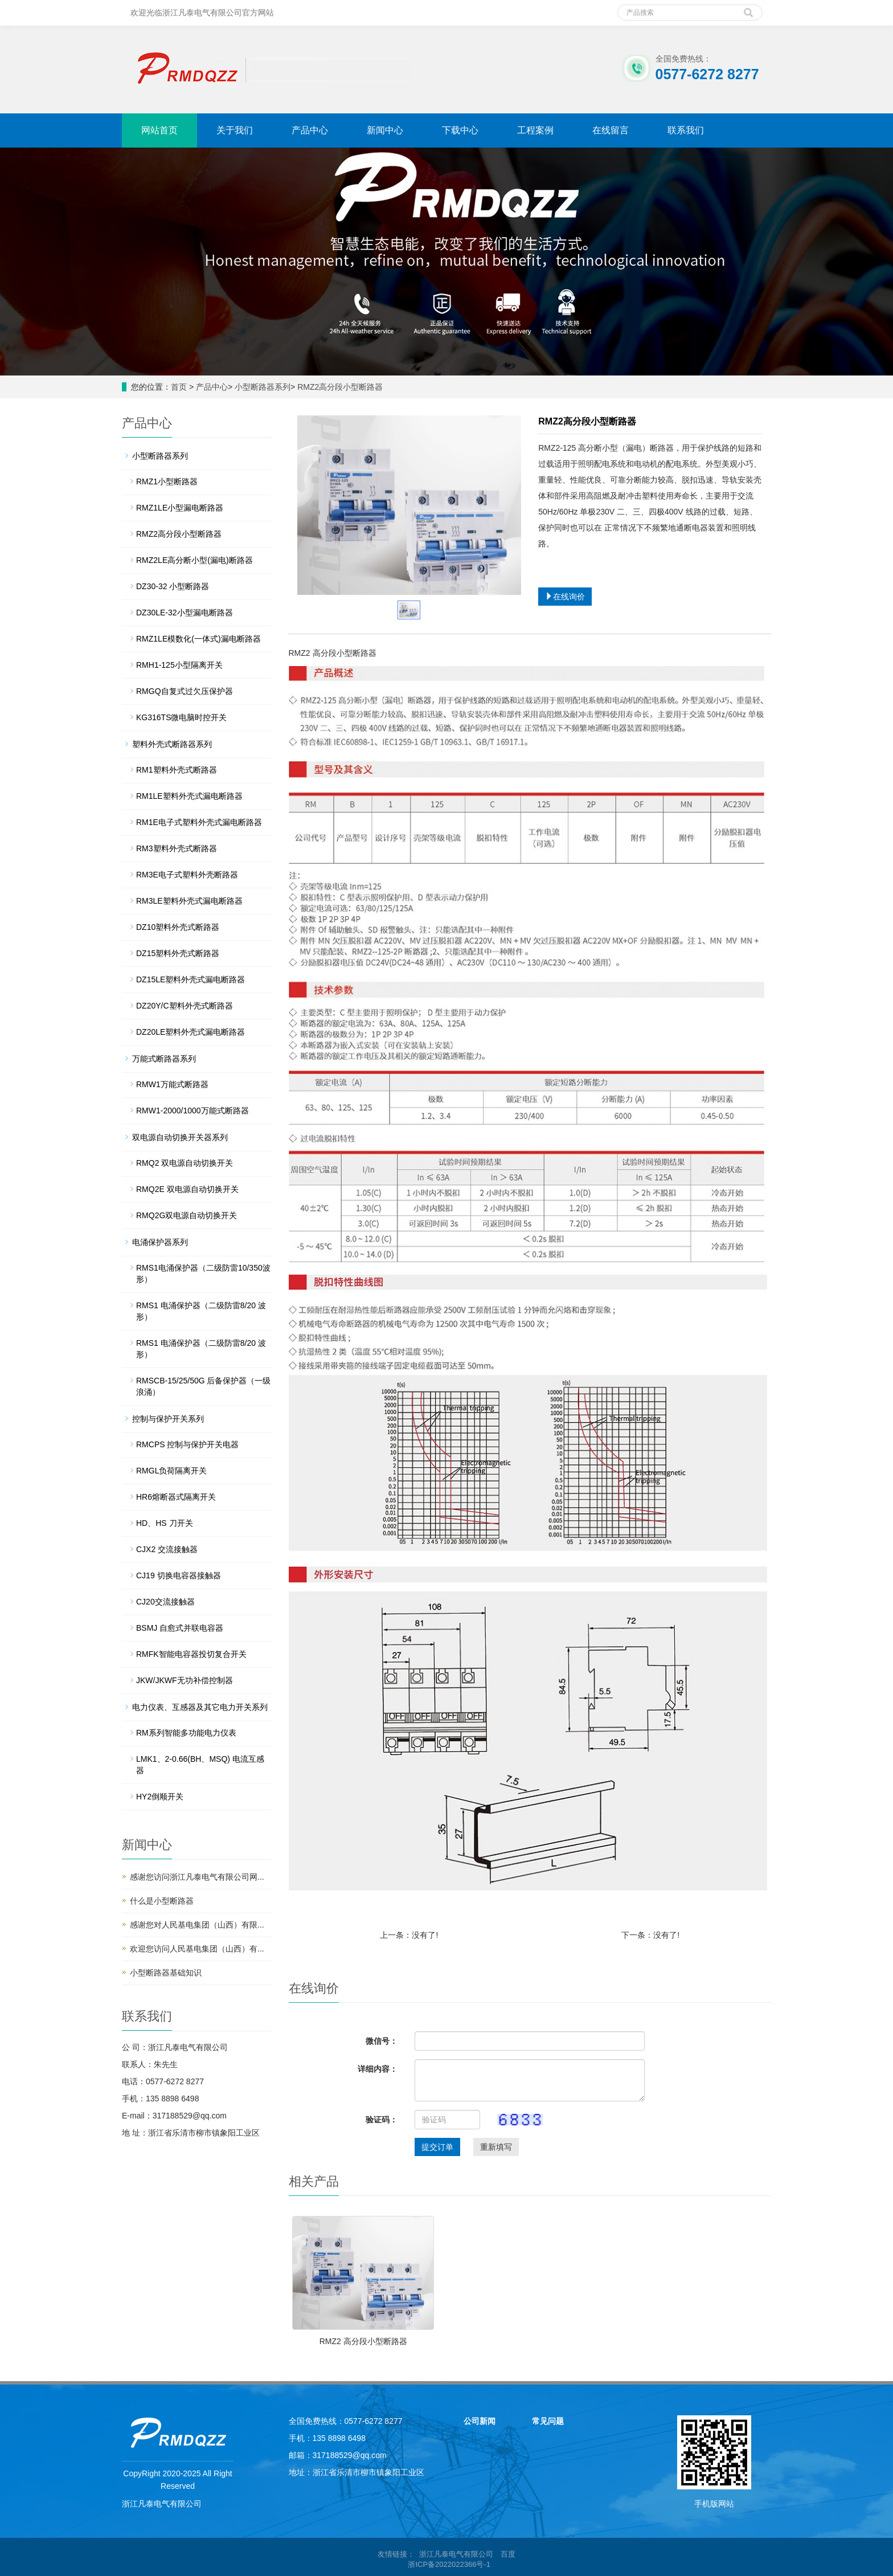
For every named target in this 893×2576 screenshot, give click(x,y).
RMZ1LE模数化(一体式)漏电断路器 (198, 638)
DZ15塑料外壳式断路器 (177, 953)
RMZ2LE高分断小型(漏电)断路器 (194, 560)
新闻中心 (385, 130)
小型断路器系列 (262, 386)
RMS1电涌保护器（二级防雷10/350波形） (203, 1273)
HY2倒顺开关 (159, 1796)
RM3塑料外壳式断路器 (176, 848)
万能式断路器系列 (164, 1058)
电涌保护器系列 (160, 1242)
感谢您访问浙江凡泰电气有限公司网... (197, 1876)
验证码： (382, 2119)
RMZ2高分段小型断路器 (340, 386)
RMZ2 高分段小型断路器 (363, 2341)
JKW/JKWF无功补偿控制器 (184, 1680)
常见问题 (548, 2421)
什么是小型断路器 (162, 1900)
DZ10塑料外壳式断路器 (177, 927)
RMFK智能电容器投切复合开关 (191, 1654)
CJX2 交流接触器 (167, 1549)
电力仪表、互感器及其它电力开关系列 (200, 1707)
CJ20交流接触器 (165, 1601)
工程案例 (535, 130)
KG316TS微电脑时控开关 (181, 717)
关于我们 (234, 130)
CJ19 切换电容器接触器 (178, 1575)
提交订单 (437, 2147)
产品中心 (310, 130)
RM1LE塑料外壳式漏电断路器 (189, 796)
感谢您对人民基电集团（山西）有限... (197, 1924)
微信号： (382, 2041)
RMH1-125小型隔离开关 (179, 664)
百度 (508, 2554)
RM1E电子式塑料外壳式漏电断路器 (199, 822)
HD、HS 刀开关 (164, 1523)
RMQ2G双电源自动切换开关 (186, 1215)
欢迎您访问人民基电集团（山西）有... (197, 1948)
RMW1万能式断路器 (172, 1084)
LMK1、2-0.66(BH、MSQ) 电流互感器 (200, 1764)
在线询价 (565, 596)
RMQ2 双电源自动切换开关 (184, 1162)
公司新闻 (479, 2421)
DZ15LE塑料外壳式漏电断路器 (190, 979)
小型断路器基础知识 (166, 1972)
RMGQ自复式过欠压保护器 (184, 691)
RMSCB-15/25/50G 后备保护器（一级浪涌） (203, 1386)
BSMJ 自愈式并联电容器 (179, 1627)
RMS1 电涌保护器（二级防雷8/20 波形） (201, 1311)
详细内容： (378, 2068)
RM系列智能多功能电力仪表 (186, 1732)
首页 (179, 386)
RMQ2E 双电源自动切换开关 (187, 1189)
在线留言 (610, 130)
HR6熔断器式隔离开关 (176, 1496)
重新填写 (496, 2147)
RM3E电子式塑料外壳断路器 (187, 874)
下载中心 (460, 130)
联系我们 (685, 130)
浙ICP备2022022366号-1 (449, 2564)
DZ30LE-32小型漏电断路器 (184, 612)
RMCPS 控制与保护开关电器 (187, 1444)
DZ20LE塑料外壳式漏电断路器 (190, 1031)
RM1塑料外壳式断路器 (176, 769)
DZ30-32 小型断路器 (172, 586)
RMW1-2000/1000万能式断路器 (192, 1110)
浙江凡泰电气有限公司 (456, 2554)
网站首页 (159, 130)
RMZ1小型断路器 (167, 481)
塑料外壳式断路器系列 (172, 744)
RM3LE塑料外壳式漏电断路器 (189, 900)
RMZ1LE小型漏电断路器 (179, 507)
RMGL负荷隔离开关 (171, 1470)
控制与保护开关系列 (168, 1418)
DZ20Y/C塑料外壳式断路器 (184, 1005)
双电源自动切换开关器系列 (180, 1137)
